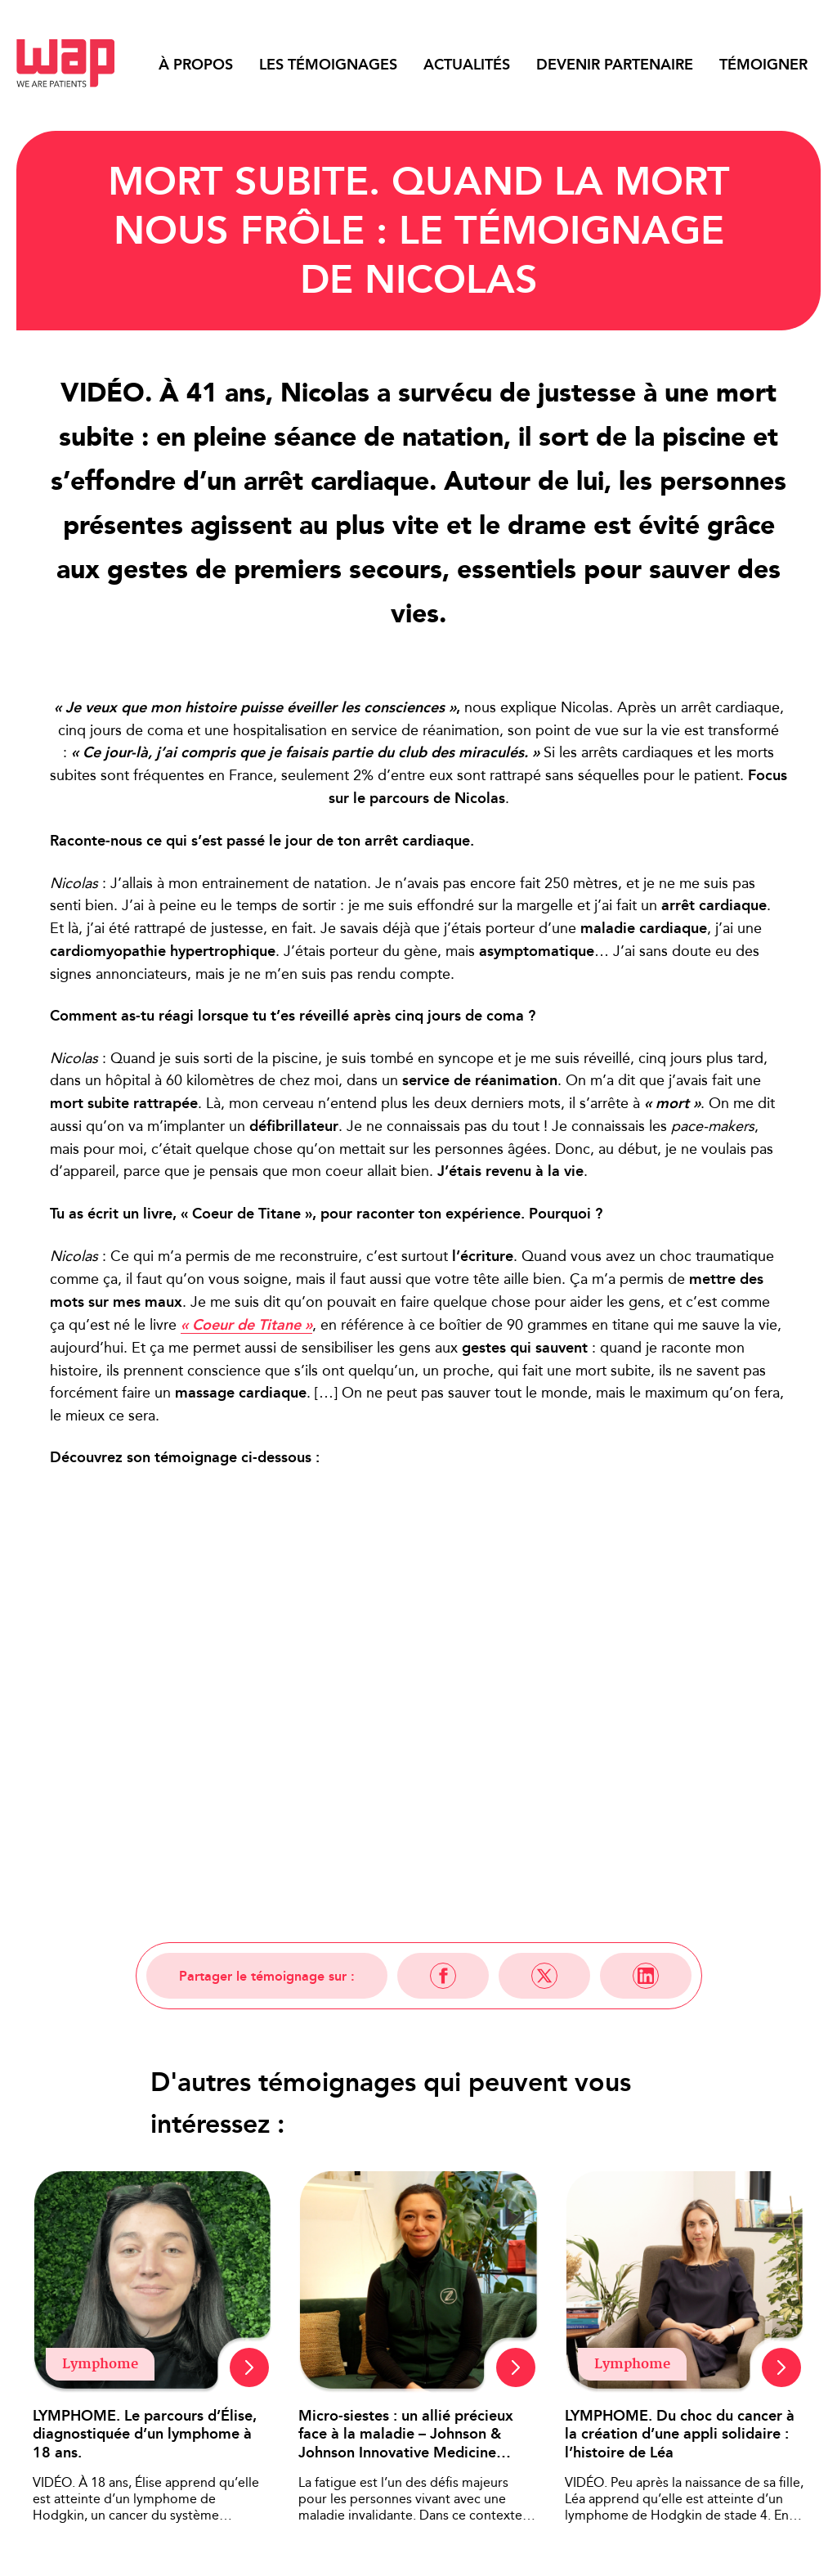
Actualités (466, 64)
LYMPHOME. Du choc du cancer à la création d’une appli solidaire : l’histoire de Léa (679, 2434)
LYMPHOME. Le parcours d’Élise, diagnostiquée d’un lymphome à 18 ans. (145, 2434)
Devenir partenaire (614, 64)
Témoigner (763, 64)
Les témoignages (328, 64)
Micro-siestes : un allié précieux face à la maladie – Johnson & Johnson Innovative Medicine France (405, 2434)
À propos (196, 64)
